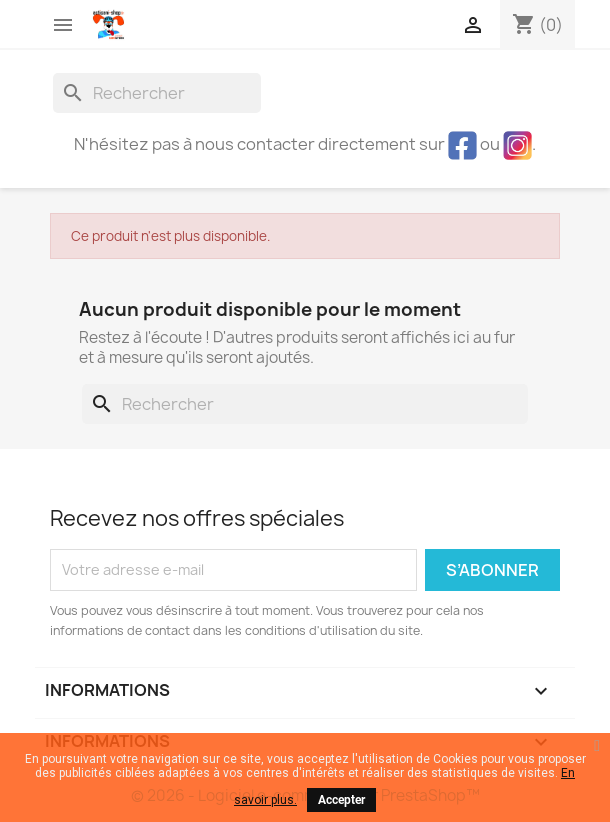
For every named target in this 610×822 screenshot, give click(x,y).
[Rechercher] (157, 93)
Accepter (341, 800)
